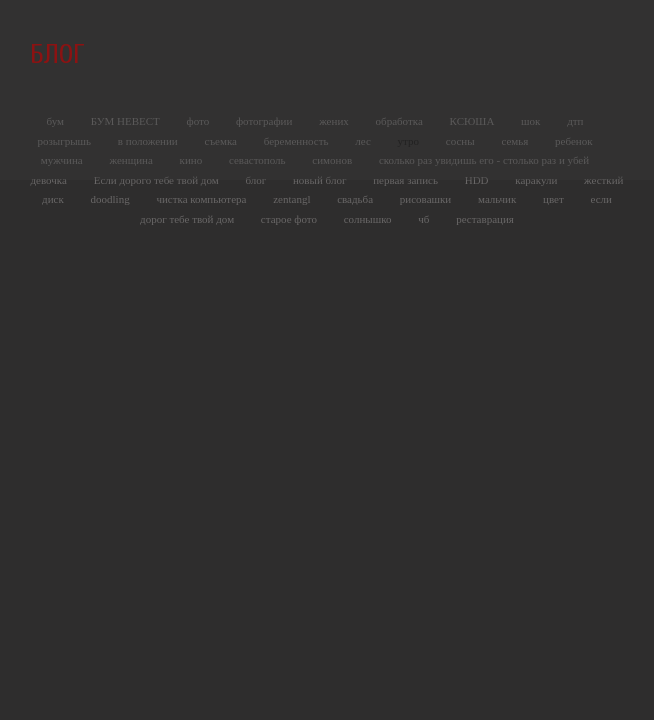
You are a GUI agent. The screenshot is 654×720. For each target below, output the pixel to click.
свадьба (356, 199)
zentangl (293, 199)
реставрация (485, 219)
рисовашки (427, 199)
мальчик (498, 199)
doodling (112, 199)
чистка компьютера (202, 199)
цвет (554, 199)
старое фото (290, 219)
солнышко (369, 219)
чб (425, 219)
